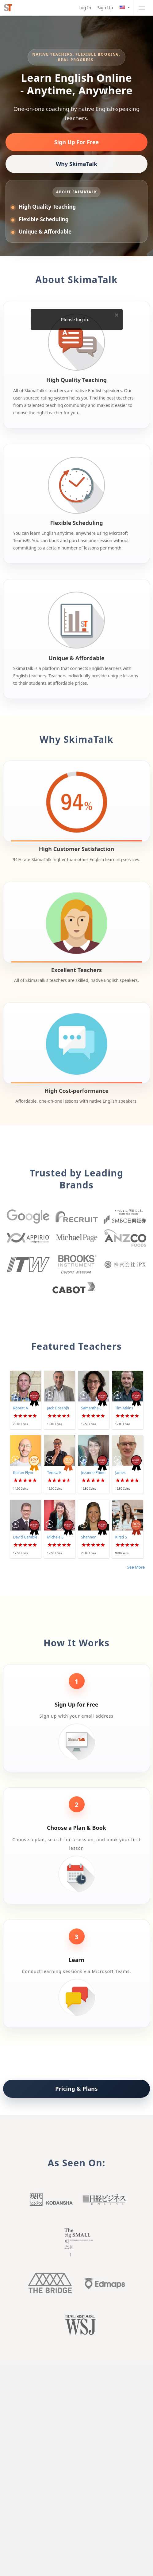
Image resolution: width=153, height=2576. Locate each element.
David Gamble (25, 1537)
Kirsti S (121, 1537)
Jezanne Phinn (93, 1472)
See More (136, 1567)
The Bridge (50, 2283)
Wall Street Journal (77, 2325)
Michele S (55, 1537)
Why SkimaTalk (76, 163)
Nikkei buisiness (103, 2200)
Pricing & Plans (76, 2088)
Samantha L (91, 1408)
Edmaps (103, 2283)
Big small (77, 2241)
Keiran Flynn (24, 1472)
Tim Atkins (124, 1408)
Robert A (20, 1408)
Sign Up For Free (76, 142)
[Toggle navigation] (141, 7)
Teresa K (54, 1472)
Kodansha (50, 2200)
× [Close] (117, 314)
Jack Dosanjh (58, 1408)
